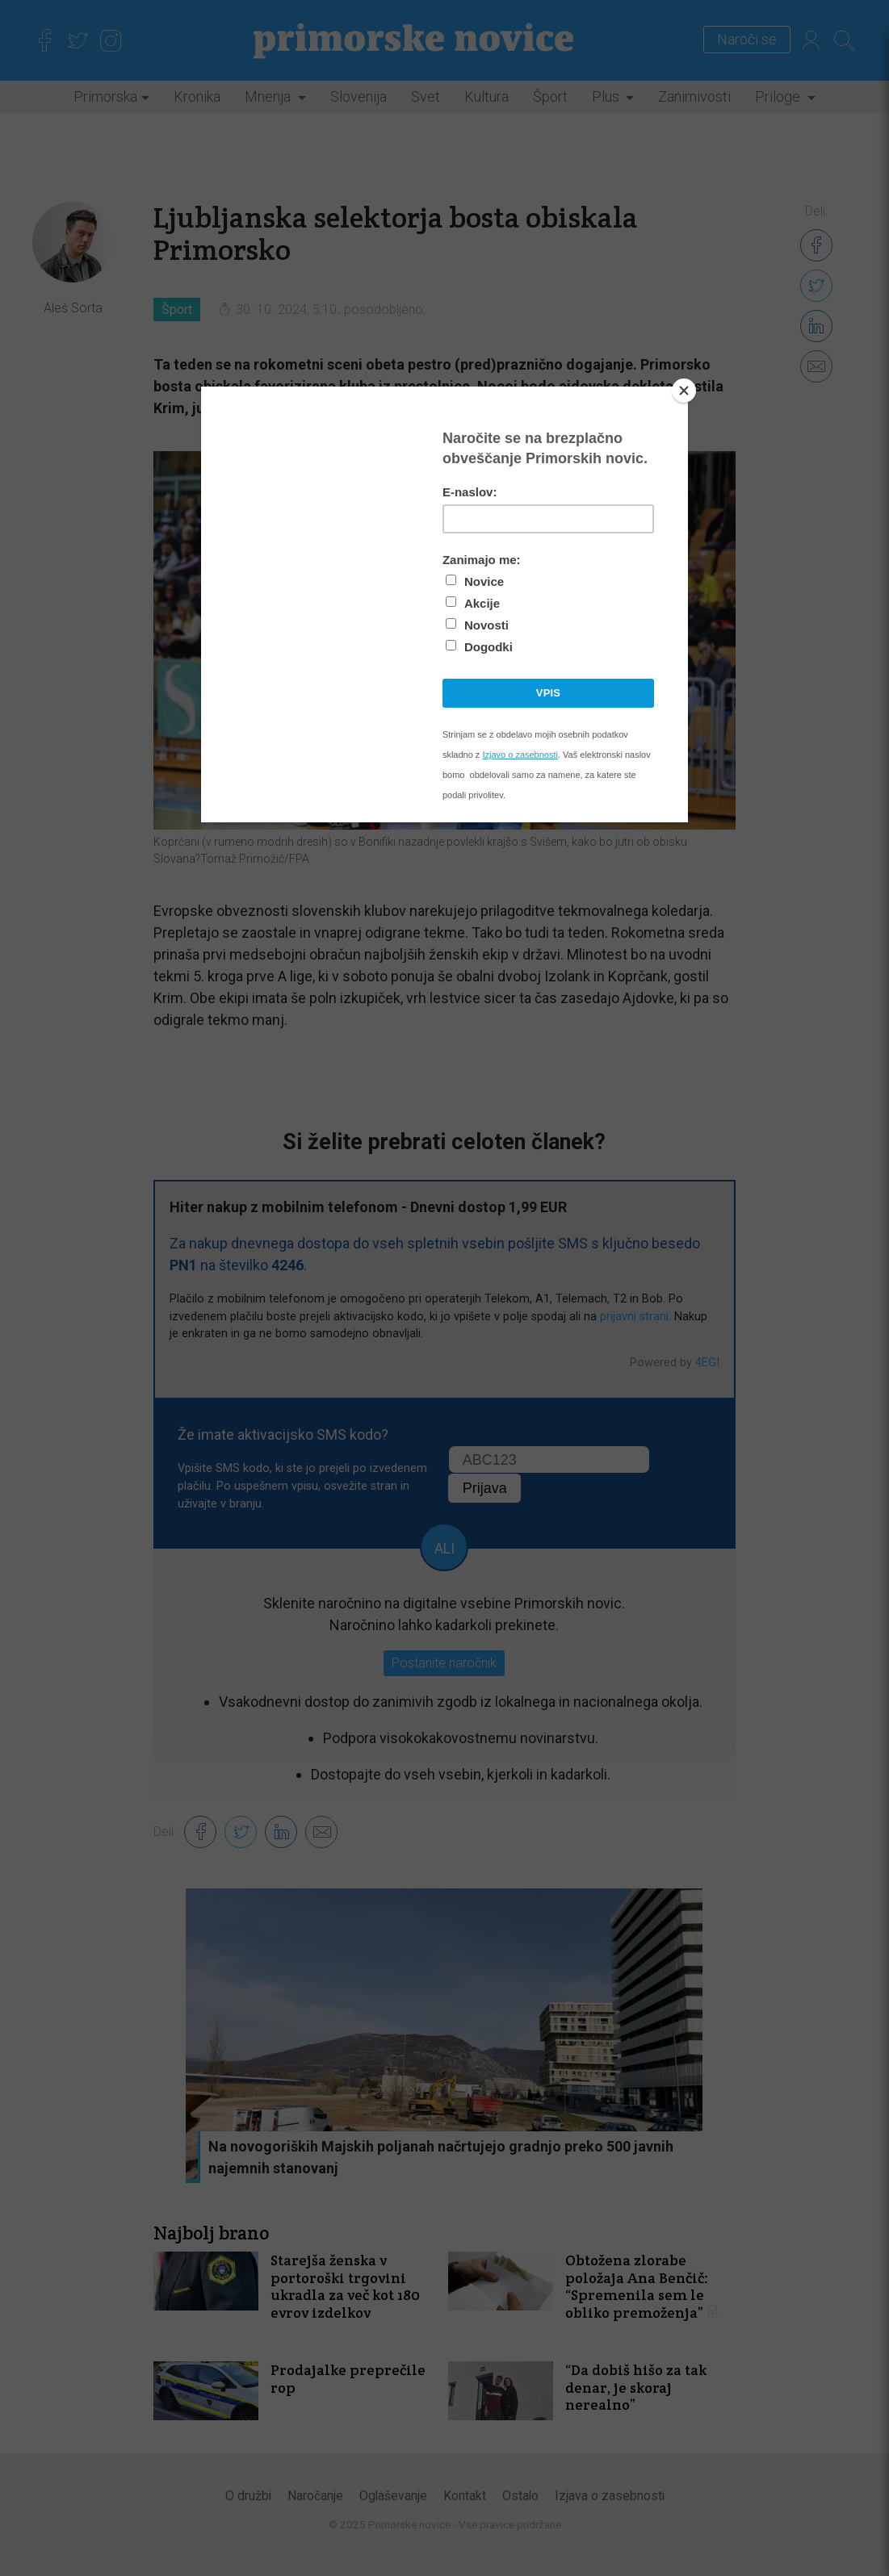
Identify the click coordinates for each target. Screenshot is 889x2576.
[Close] (684, 390)
